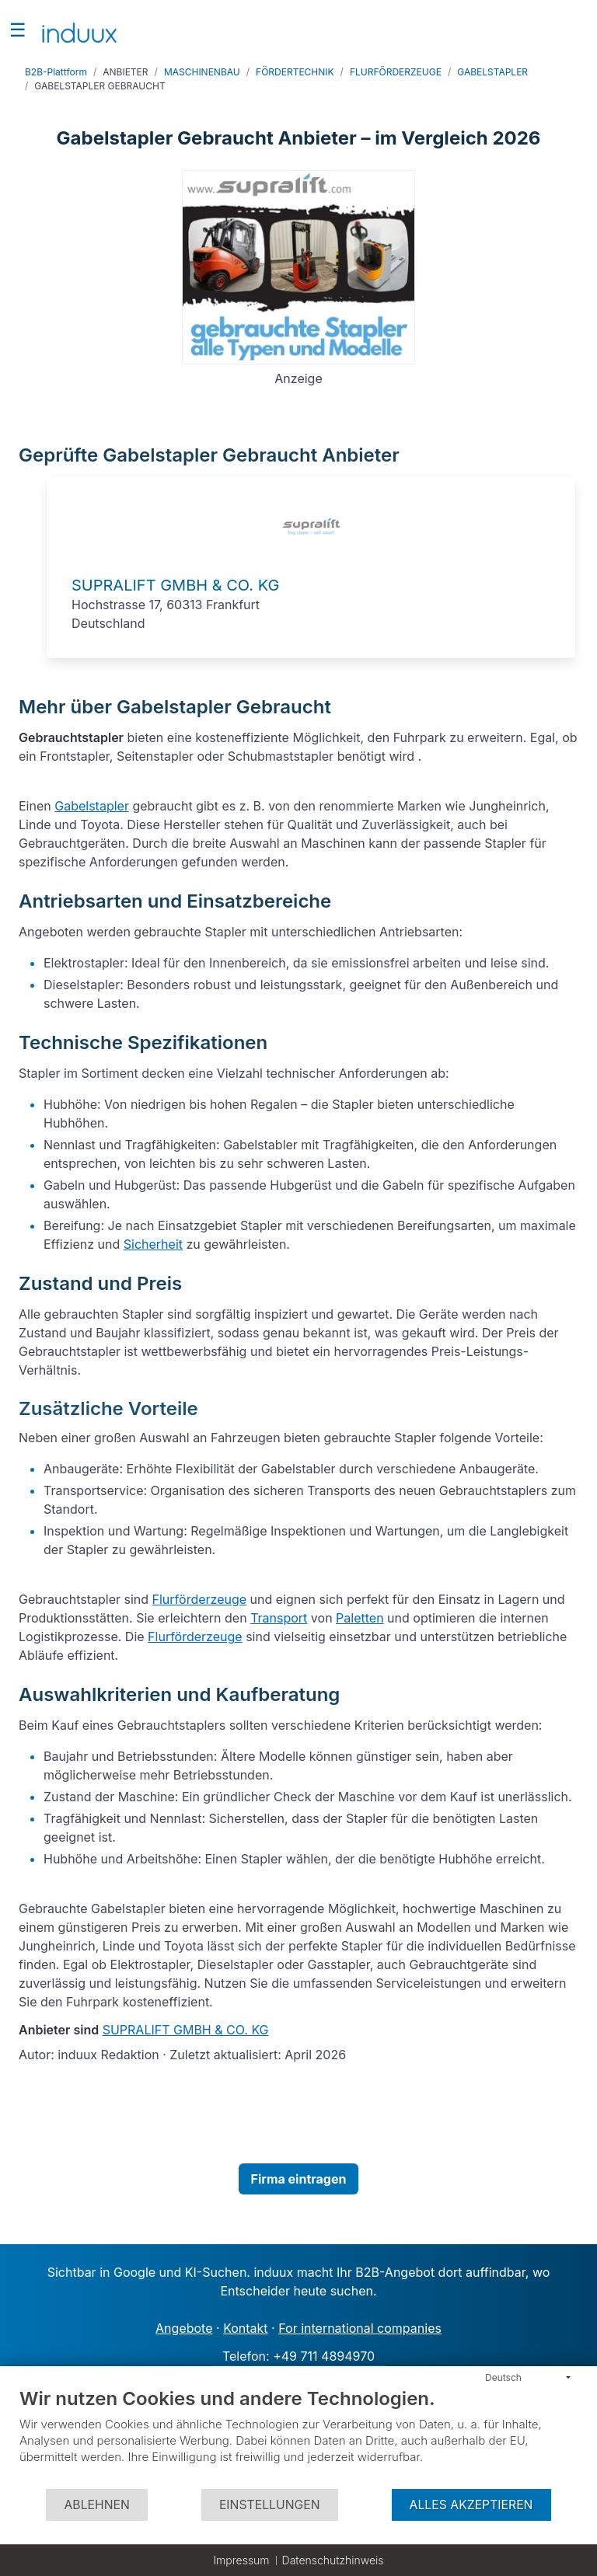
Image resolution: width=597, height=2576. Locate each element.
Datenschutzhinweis (333, 2560)
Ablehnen (96, 2505)
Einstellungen (269, 2505)
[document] (298, 2437)
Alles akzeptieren (471, 2505)
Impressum (241, 2560)
